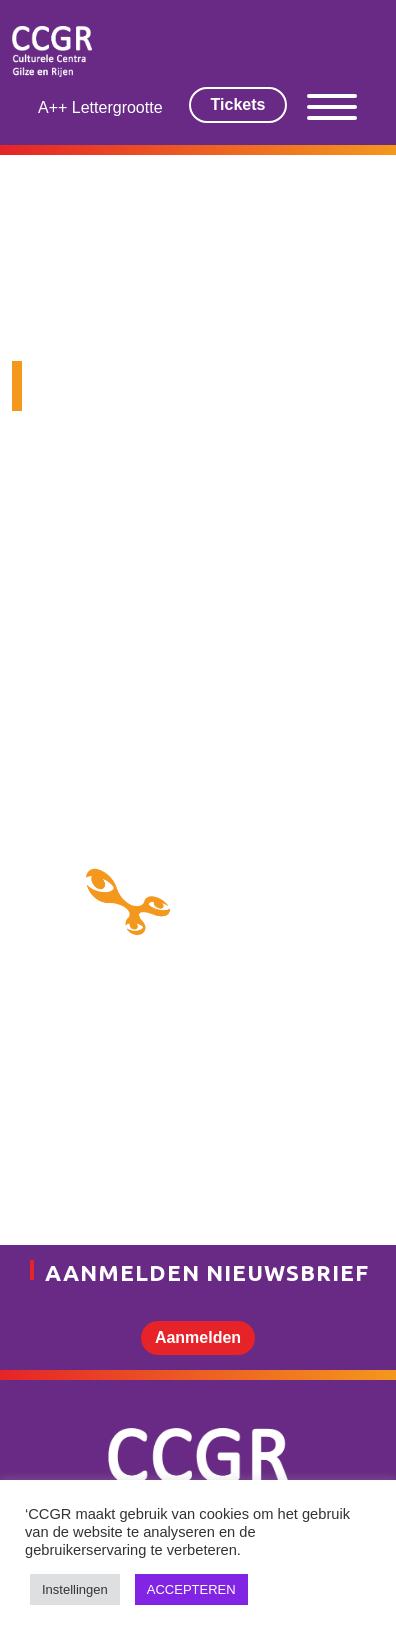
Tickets (238, 104)
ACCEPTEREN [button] (191, 1589)
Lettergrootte (117, 107)
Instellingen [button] (75, 1589)
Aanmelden (198, 1337)
